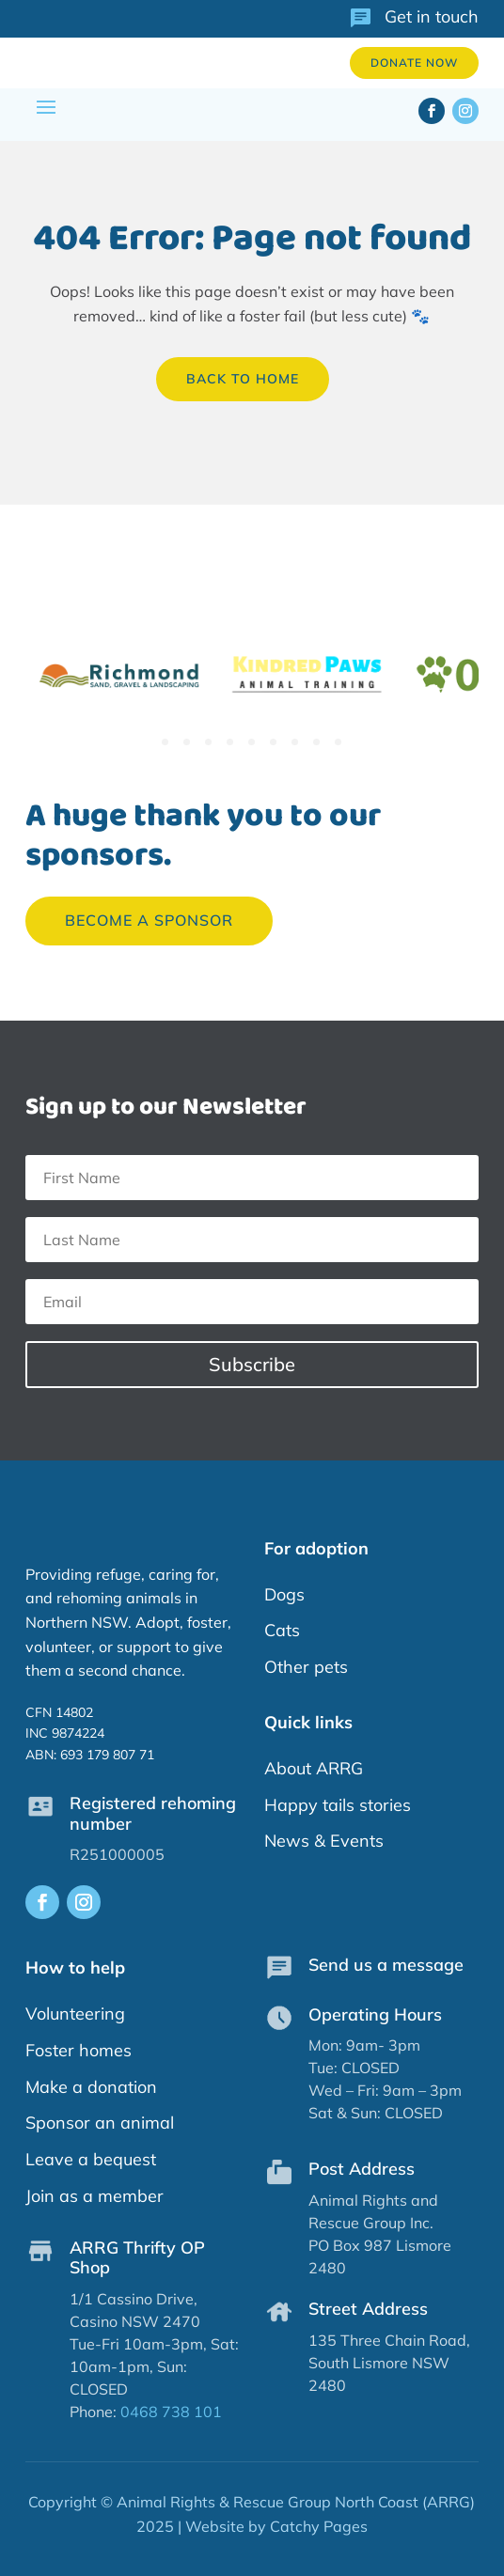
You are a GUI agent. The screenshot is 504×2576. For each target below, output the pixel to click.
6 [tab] (273, 742)
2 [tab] (186, 742)
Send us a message (386, 1964)
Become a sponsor (149, 920)
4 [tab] (230, 742)
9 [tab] (338, 742)
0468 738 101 (171, 2411)
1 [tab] (165, 742)
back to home (242, 378)
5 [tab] (251, 742)
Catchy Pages (319, 2526)
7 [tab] (294, 742)
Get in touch (432, 16)
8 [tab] (316, 742)
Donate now (414, 62)
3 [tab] (208, 742)
